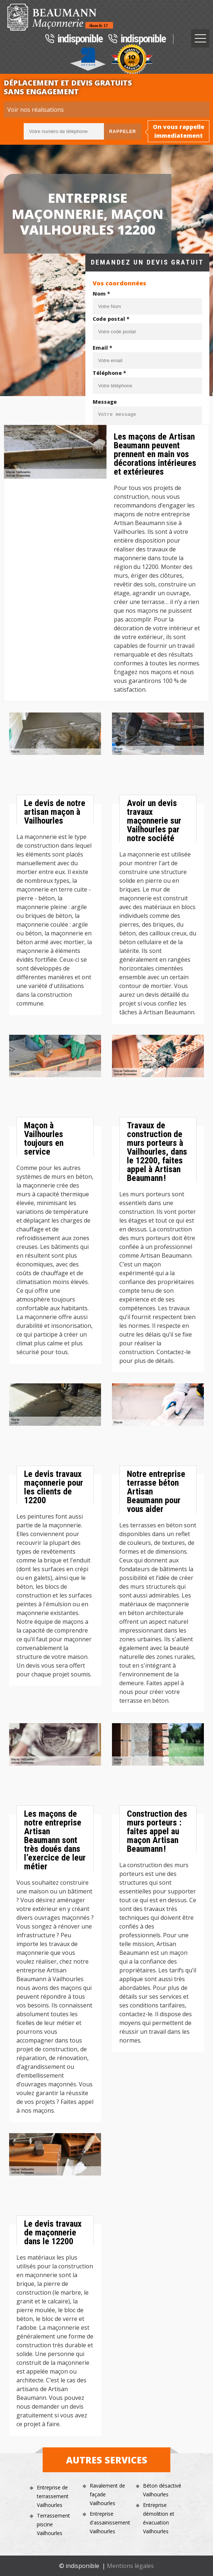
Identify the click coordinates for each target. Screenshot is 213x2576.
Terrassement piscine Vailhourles (53, 2524)
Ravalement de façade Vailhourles (107, 2494)
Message (105, 401)
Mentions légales (130, 2566)
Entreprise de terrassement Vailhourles (53, 2496)
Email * (102, 347)
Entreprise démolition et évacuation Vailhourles (158, 2518)
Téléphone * (109, 372)
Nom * (101, 293)
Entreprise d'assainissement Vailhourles (110, 2522)
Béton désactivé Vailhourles (162, 2490)
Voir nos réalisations (35, 110)
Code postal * (111, 318)
